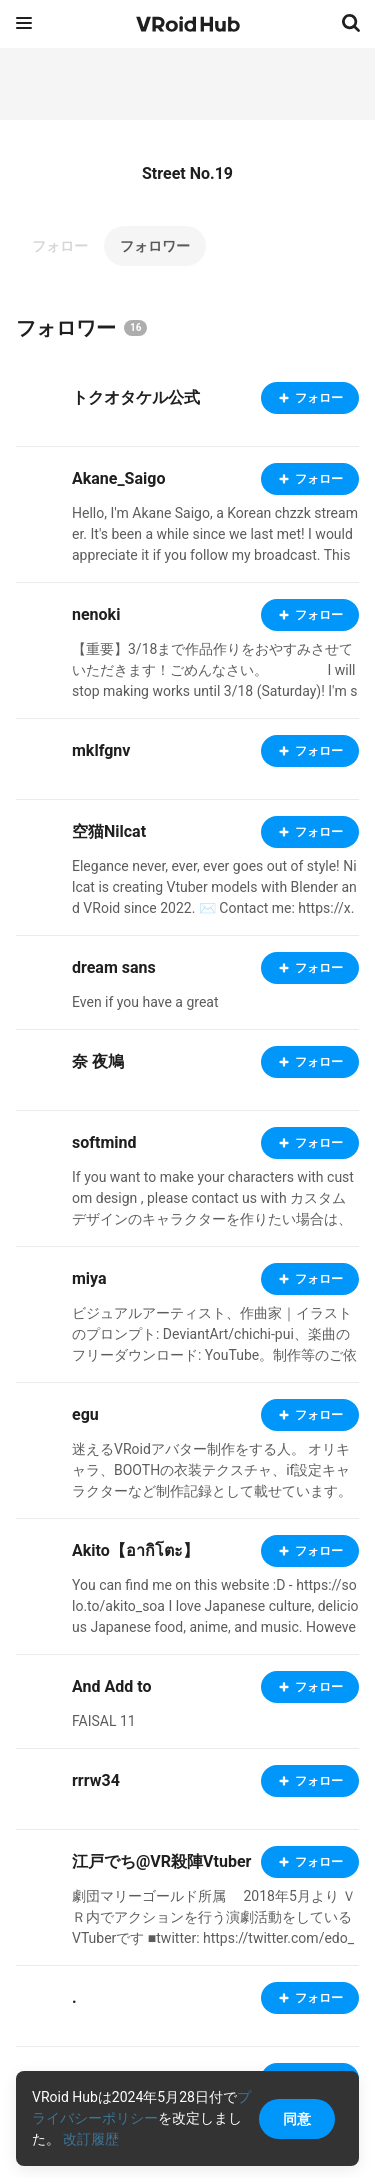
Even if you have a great (145, 1002)
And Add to (111, 1686)
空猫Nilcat (109, 831)
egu (85, 1414)
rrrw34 (96, 1780)
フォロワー (155, 246)
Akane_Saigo (118, 478)
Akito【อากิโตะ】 (135, 1550)
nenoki (96, 614)
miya (89, 1278)
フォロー (60, 246)
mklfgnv (101, 750)
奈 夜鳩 (98, 1061)
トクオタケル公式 (136, 397)
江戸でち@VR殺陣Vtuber (161, 1861)
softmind (104, 1142)
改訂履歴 (91, 2139)
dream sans (114, 967)
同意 (297, 2119)
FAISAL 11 (104, 1721)
